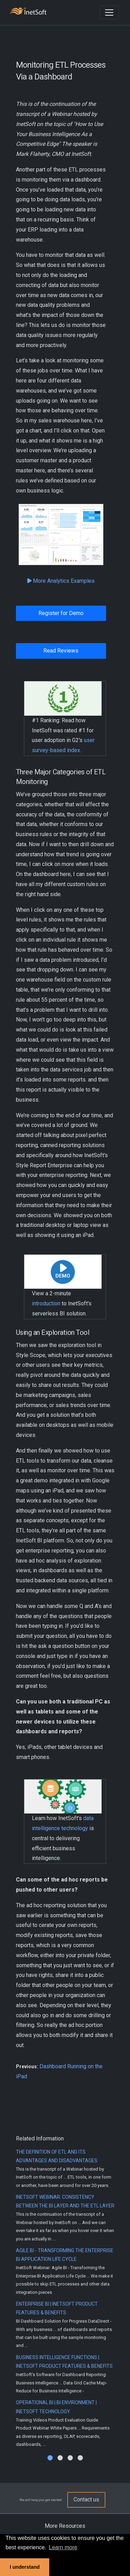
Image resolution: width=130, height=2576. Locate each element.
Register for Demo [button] (61, 613)
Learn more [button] (63, 2547)
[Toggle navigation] (109, 12)
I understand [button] (25, 2567)
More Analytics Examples (61, 581)
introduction (46, 1303)
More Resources (65, 2526)
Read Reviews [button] (60, 650)
